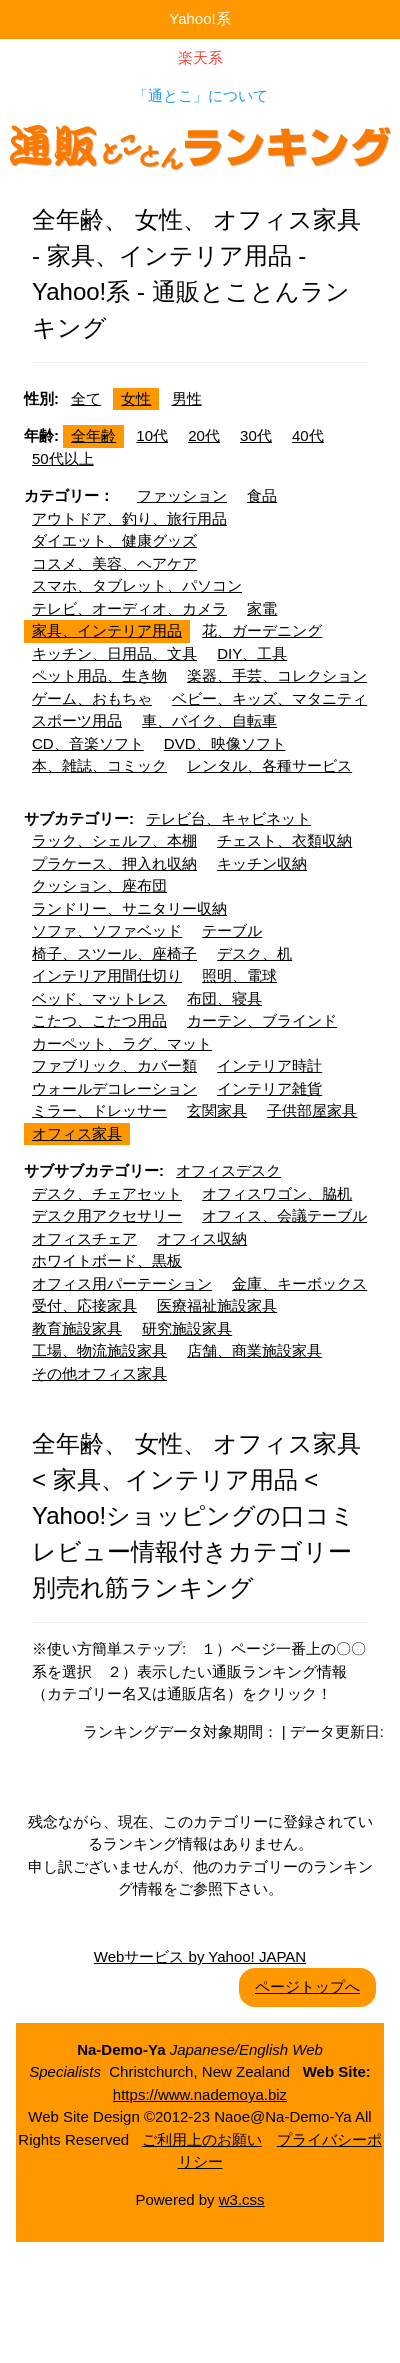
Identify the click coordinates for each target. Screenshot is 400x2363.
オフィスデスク (228, 1170)
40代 (308, 435)
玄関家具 (217, 1110)
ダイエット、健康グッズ (114, 540)
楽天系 (200, 57)
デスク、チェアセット (107, 1193)
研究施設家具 (187, 1328)
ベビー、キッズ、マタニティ (269, 698)
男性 (187, 398)
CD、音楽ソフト (88, 743)
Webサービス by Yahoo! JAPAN (200, 1956)
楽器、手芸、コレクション (277, 675)
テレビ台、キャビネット (228, 818)
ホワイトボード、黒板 (107, 1260)
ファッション (182, 495)
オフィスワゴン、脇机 (277, 1193)
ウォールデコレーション (114, 1088)
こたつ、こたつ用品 (99, 1020)
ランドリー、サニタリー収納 (129, 908)
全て (86, 398)
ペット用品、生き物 (99, 675)
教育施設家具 (77, 1328)
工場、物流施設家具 (99, 1350)
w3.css (242, 2199)
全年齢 (93, 435)
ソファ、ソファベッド (107, 930)
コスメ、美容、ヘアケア (114, 563)
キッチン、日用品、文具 (114, 653)
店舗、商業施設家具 (254, 1350)
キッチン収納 (262, 863)
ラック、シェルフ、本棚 (114, 840)
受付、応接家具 (84, 1305)
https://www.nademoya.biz (200, 2094)
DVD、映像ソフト (225, 743)
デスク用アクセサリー (107, 1215)
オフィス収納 (202, 1238)
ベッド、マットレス (99, 998)
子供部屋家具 (312, 1110)
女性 (136, 398)
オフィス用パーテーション (122, 1283)
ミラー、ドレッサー (99, 1110)
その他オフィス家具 (99, 1373)
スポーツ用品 (77, 720)
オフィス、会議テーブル (284, 1215)
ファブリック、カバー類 (114, 1065)
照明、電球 (239, 975)
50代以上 (63, 458)
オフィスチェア (84, 1238)
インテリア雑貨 (269, 1088)
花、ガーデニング (262, 630)
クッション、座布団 (99, 885)
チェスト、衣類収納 (284, 840)
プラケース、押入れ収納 (114, 863)
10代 (152, 435)
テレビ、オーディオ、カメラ (129, 608)
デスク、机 (254, 953)
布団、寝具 (224, 998)
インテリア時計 (269, 1065)
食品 (262, 495)
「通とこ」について (200, 95)
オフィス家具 (77, 1133)
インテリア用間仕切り (107, 975)
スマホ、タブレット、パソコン (137, 585)
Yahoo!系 (199, 18)
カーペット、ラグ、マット (122, 1043)
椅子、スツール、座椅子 (114, 953)
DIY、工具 (252, 653)
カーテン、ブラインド (262, 1020)
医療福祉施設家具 (217, 1305)
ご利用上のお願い (202, 2139)
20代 (204, 435)
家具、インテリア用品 (107, 630)
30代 (256, 435)
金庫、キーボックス (299, 1283)
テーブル (232, 930)
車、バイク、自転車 (209, 720)
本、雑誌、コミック (99, 765)
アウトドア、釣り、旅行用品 (129, 518)
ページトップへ (307, 1986)
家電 (262, 608)
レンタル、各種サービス (269, 765)
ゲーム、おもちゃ (92, 698)
